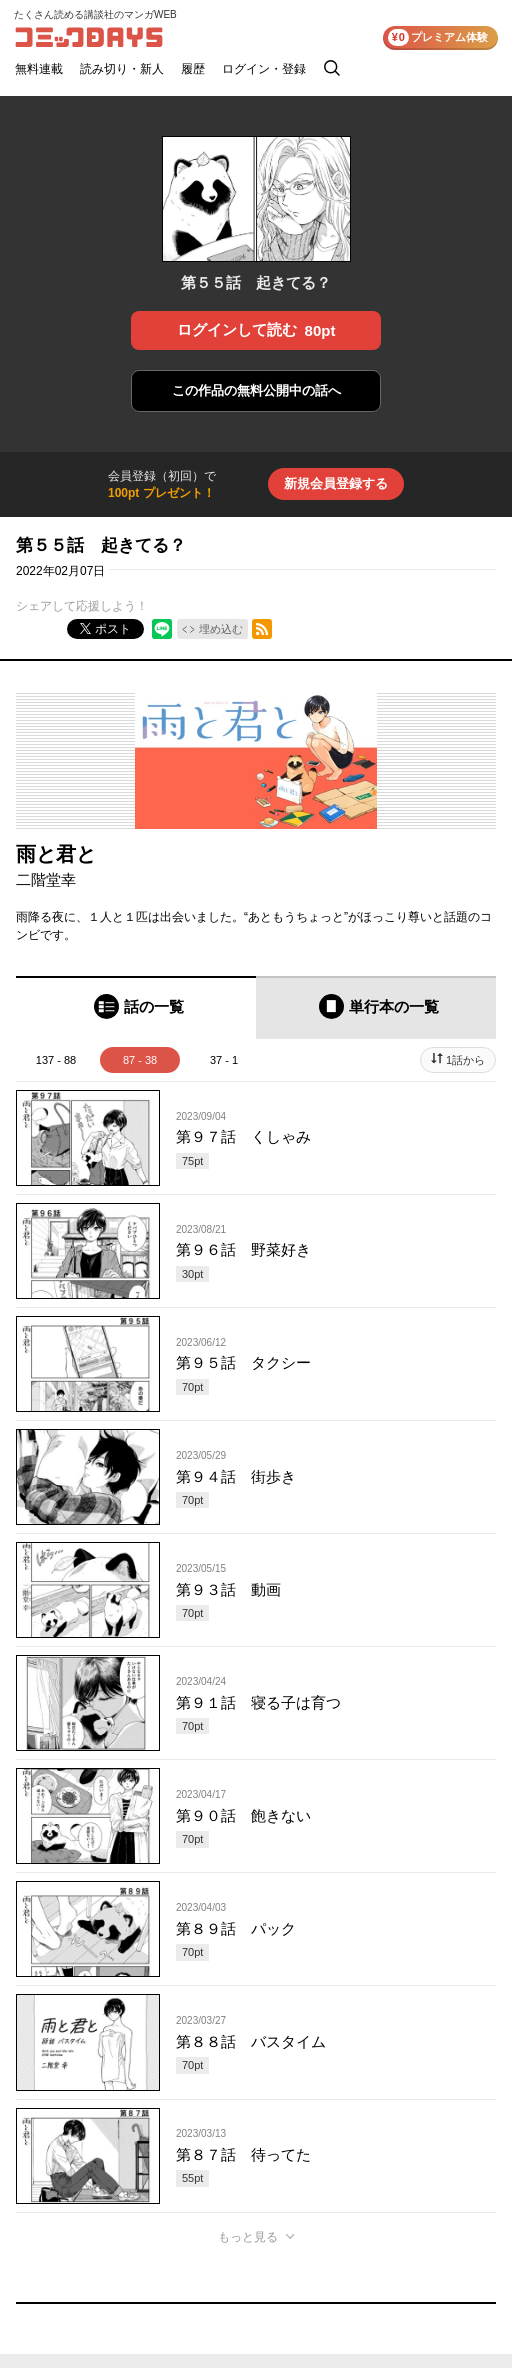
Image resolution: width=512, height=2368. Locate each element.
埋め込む (221, 629)
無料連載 (39, 69)
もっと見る (248, 2237)
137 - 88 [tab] (56, 1060)
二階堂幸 (46, 879)
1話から (465, 1060)
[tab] (136, 1007)
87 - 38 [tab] (140, 1060)
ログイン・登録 (264, 69)
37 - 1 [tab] (224, 1060)
